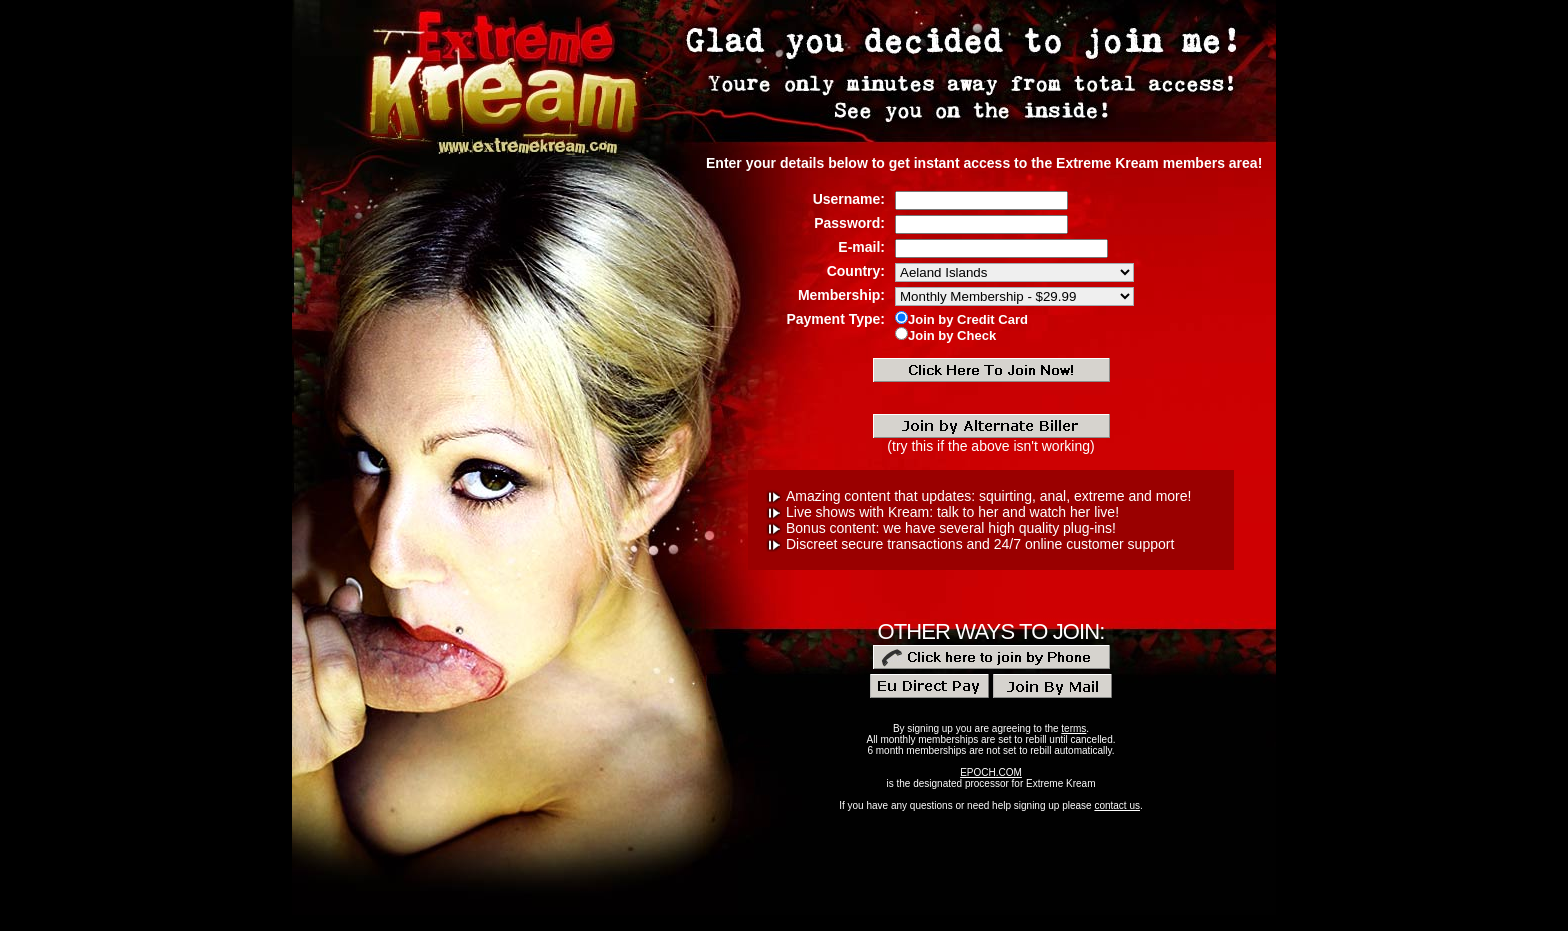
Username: (849, 199)
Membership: (841, 295)
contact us (1117, 805)
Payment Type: (835, 319)
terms (1073, 728)
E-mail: (861, 247)
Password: (849, 223)
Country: (856, 271)
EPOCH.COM (991, 772)
